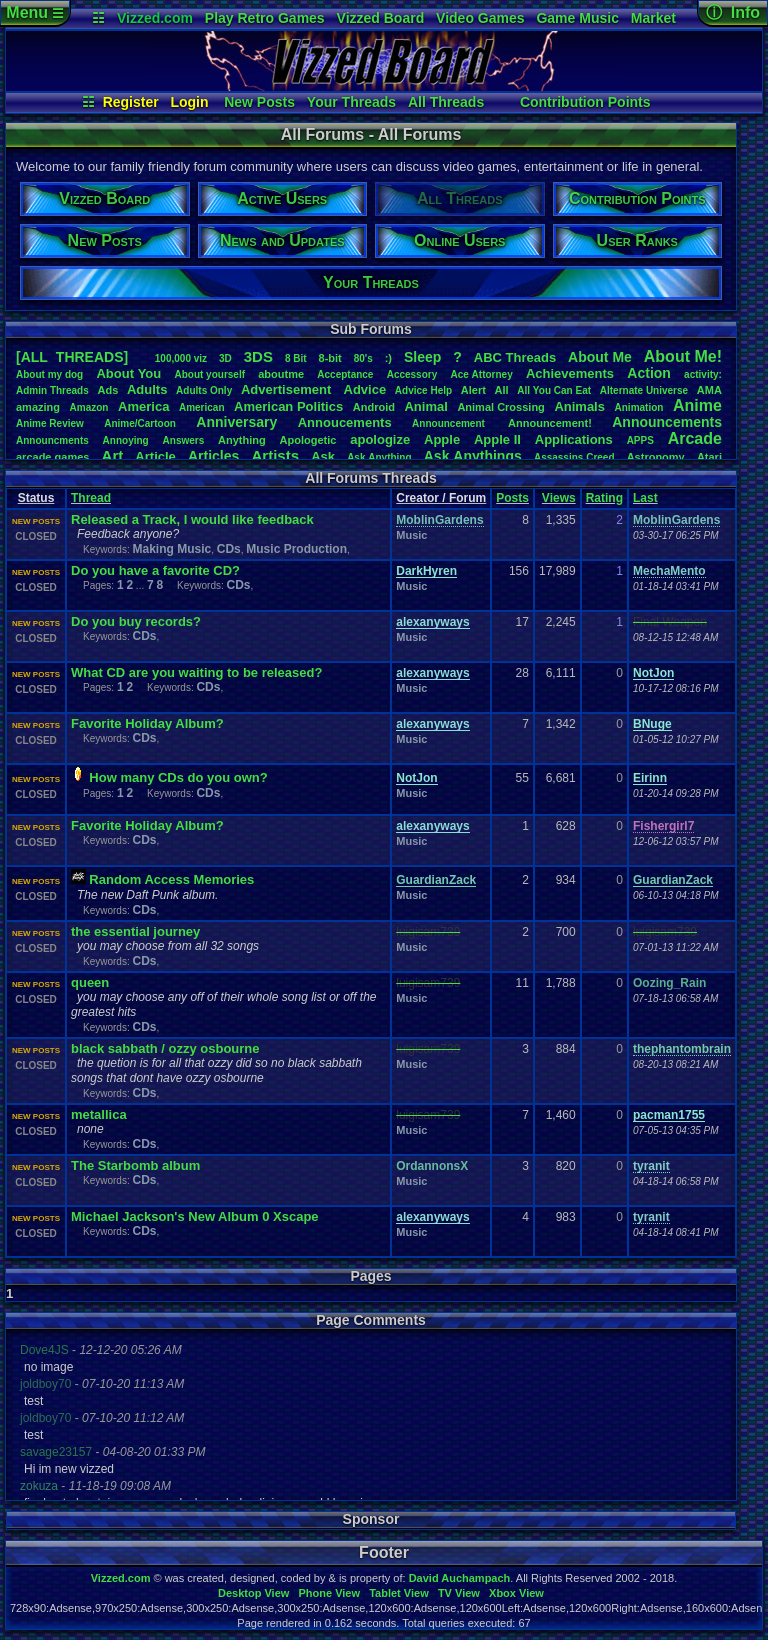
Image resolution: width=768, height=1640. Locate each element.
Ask (323, 456)
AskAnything (379, 457)
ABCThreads (515, 357)
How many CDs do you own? (178, 777)
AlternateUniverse (644, 390)
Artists (275, 455)
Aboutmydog (49, 374)
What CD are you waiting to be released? (196, 672)
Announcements (667, 422)
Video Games (480, 18)
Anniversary (236, 422)
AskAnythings (473, 456)
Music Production (296, 549)
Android (374, 407)
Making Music (171, 549)
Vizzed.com (155, 18)
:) (388, 358)
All (502, 390)
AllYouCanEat (554, 390)
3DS (258, 356)
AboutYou (128, 373)
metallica (99, 1114)
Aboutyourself (209, 374)
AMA (709, 390)
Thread (91, 498)
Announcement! (550, 423)
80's (363, 358)
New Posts (259, 102)
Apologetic (308, 440)
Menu (34, 12)
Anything (242, 440)
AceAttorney (481, 374)
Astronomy (656, 457)
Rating (604, 498)
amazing (38, 407)
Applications (574, 439)
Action (649, 373)
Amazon (89, 407)
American (202, 407)
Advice (365, 389)
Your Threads (351, 102)
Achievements (570, 373)
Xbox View (516, 1593)
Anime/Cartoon (140, 423)
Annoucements (345, 422)
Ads (107, 390)
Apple (442, 439)
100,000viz (181, 358)
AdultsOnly (204, 390)
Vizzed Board (381, 18)
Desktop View (253, 1593)
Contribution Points (585, 102)
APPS (640, 440)
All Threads (446, 102)
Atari (709, 457)
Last (645, 498)
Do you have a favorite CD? (155, 570)
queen (90, 982)
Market (653, 18)
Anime (697, 405)
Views (559, 498)
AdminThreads (52, 390)
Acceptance (345, 374)
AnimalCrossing (500, 407)
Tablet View (399, 1593)
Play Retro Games (265, 18)
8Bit (296, 358)
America (143, 406)
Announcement (450, 423)
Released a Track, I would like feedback (192, 519)
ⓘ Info (733, 12)
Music (411, 535)
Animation (639, 407)
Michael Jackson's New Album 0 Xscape (195, 1216)
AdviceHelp (423, 390)
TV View (459, 1593)
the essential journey (135, 931)
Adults (147, 389)
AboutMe (600, 357)
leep (422, 357)
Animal (425, 406)
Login (189, 102)
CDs (229, 549)
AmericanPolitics (288, 406)
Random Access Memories (171, 879)
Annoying (126, 440)
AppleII (497, 439)
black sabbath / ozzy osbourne (165, 1048)
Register (131, 102)
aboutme (281, 374)
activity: (703, 374)
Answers (184, 440)
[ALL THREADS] (72, 357)
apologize (380, 439)
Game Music (577, 18)
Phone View (329, 1593)
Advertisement (288, 389)
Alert (473, 390)
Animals (579, 406)
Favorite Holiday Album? (147, 723)
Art (113, 455)
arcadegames (52, 457)
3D (225, 358)
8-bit (330, 358)
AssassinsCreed (574, 457)
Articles (213, 456)
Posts (512, 498)
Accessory (412, 374)
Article (155, 456)
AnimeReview (50, 423)
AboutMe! (683, 356)
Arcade (695, 438)
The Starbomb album (135, 1165)
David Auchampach (460, 1578)
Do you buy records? (136, 621)
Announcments (52, 440)
